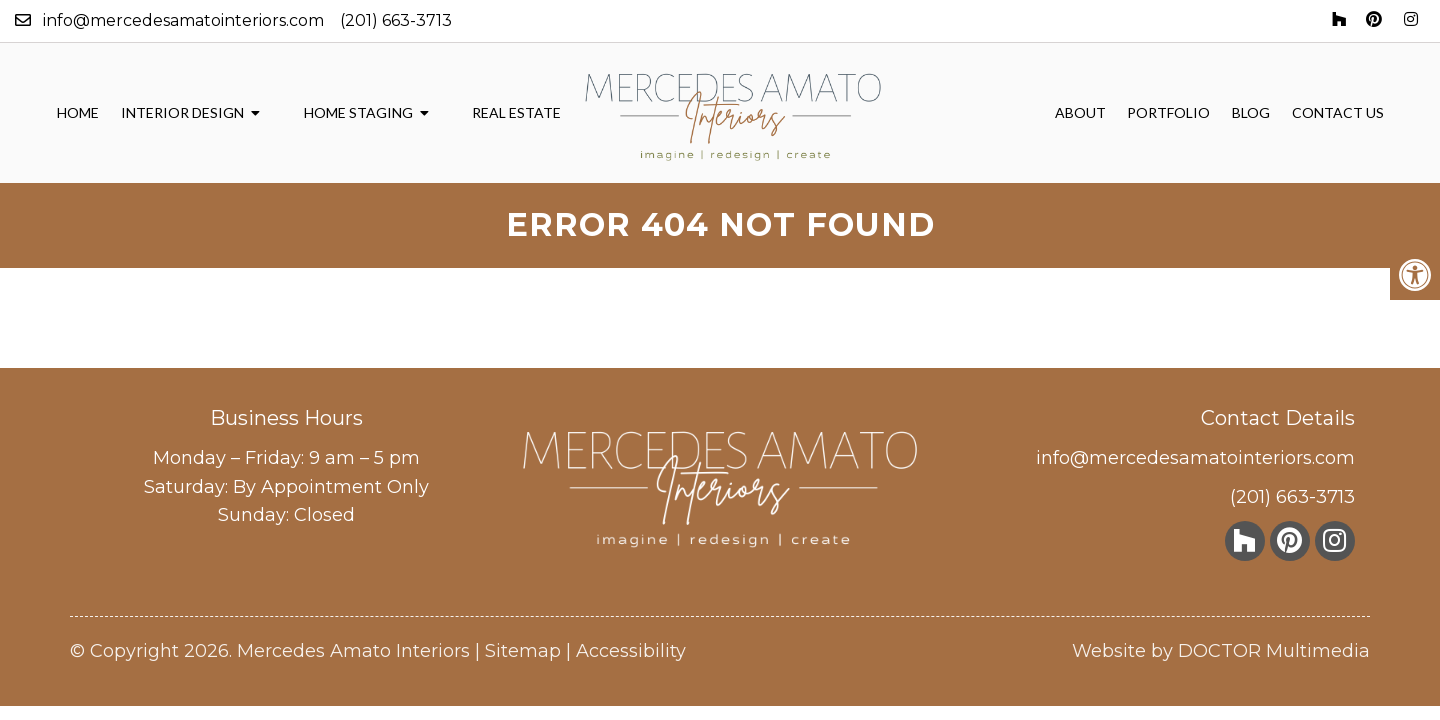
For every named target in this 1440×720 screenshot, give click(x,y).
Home (78, 112)
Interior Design (182, 112)
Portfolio (1168, 112)
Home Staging (358, 112)
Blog (1251, 112)
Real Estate (516, 112)
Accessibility (631, 651)
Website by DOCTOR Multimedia (1221, 651)
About (1080, 112)
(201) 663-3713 (396, 20)
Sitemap (523, 651)
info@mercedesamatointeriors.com (183, 20)
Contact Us (1338, 112)
